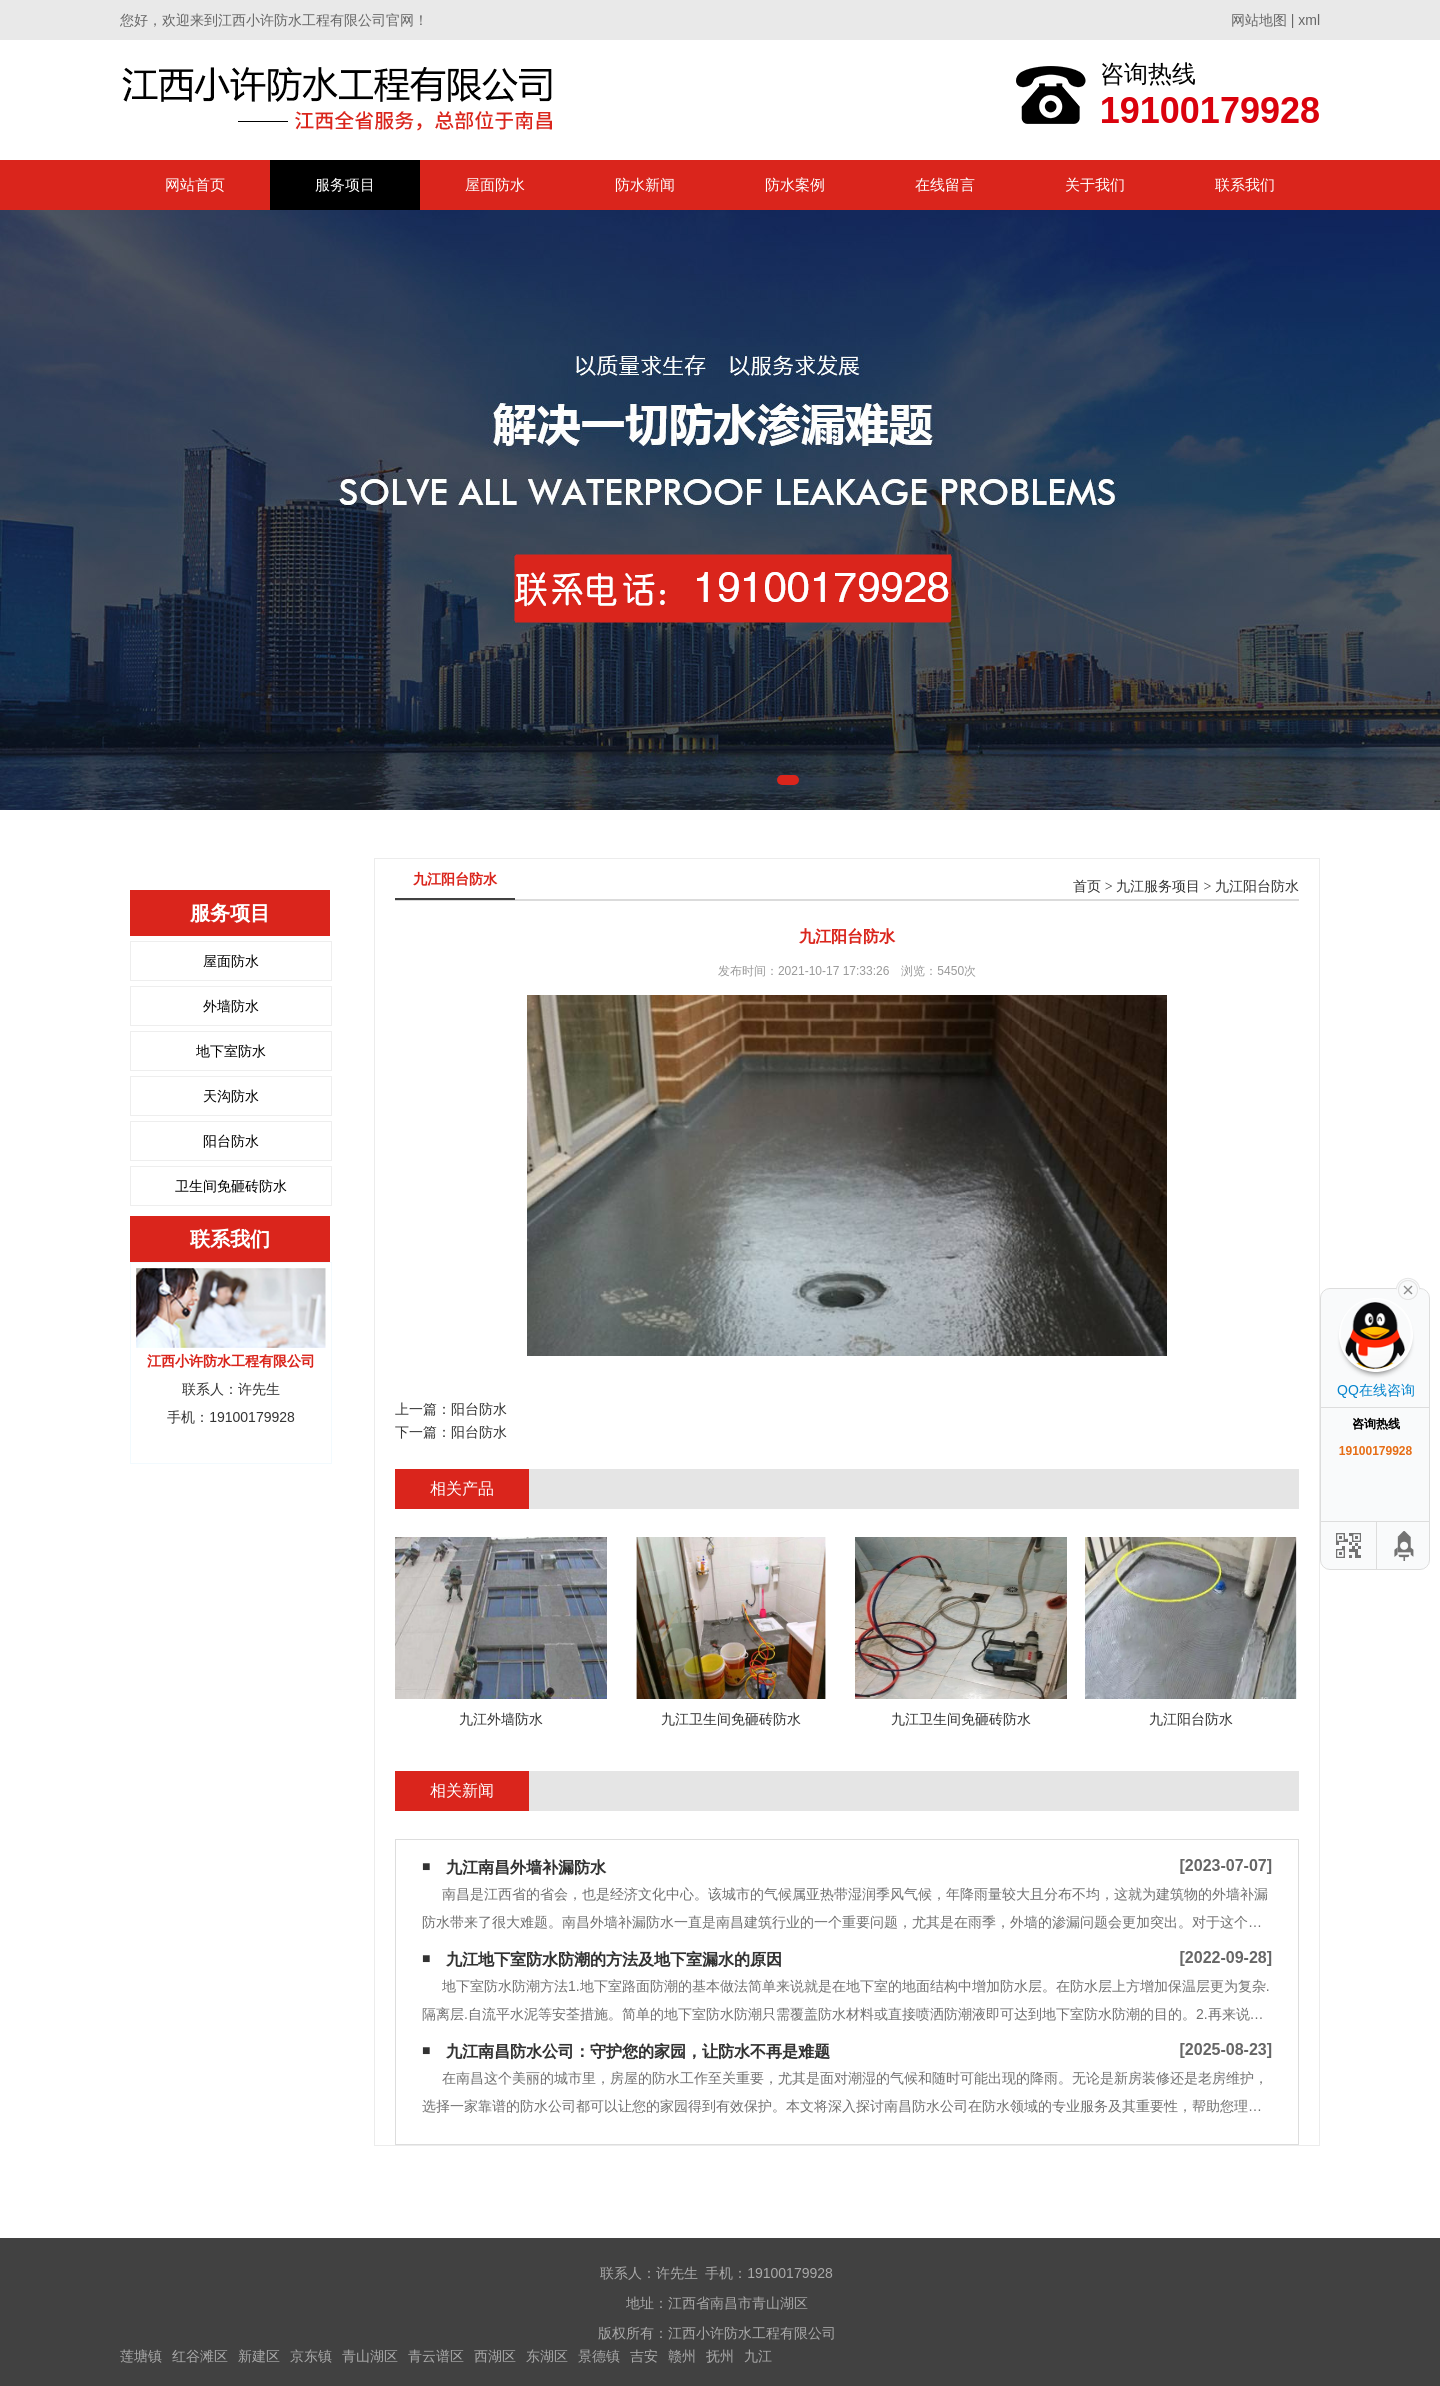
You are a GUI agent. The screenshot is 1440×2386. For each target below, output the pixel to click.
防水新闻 (645, 184)
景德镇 (599, 2356)
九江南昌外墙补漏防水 (526, 1867)
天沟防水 (231, 1096)
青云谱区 (436, 2356)
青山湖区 (370, 2356)
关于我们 (1095, 184)
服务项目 (345, 184)
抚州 (720, 2356)
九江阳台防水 (1257, 886)
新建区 (259, 2356)
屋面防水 (495, 184)
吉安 (644, 2356)
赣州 (682, 2356)
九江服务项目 (1158, 886)
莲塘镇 (141, 2356)
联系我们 (1245, 184)
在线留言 (945, 184)
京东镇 (311, 2356)
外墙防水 (231, 1006)
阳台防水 (231, 1141)
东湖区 (547, 2356)
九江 (758, 2356)
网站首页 (195, 184)
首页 (1087, 886)
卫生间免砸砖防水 (231, 1186)
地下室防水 (231, 1051)
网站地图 (1259, 20)
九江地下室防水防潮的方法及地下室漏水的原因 (614, 1959)
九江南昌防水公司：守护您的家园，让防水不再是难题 (638, 2051)
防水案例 (795, 184)
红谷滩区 (200, 2356)
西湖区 (495, 2356)
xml (1309, 20)
